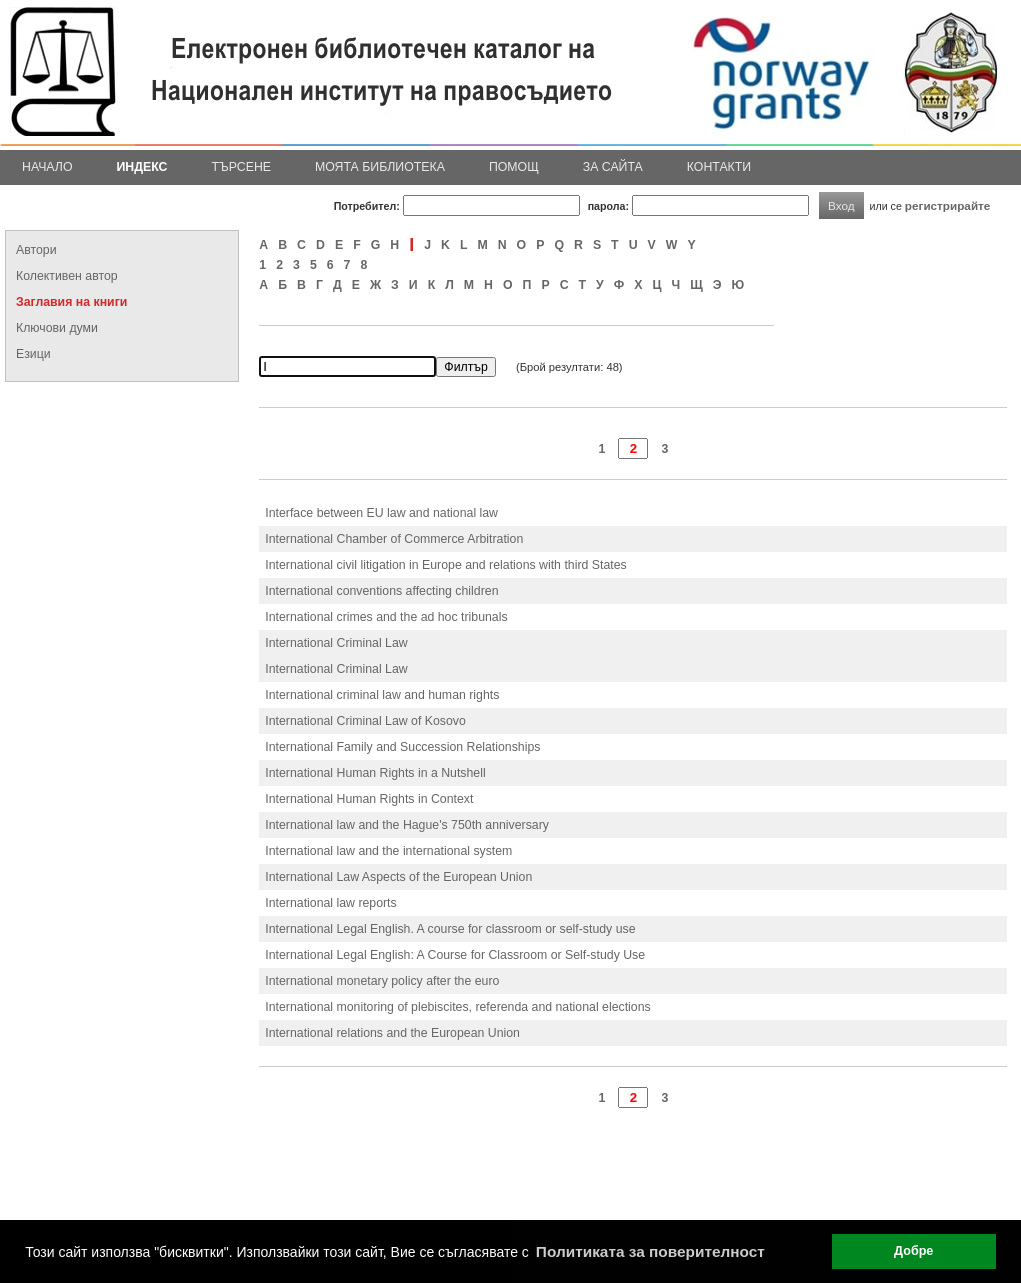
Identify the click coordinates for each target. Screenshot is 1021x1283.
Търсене (241, 167)
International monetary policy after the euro (382, 981)
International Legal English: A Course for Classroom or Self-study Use (455, 955)
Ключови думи (57, 328)
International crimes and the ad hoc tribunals (386, 617)
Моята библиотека (380, 167)
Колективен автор (67, 276)
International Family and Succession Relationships (402, 747)
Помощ (514, 167)
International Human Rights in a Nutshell (375, 773)
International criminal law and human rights (382, 695)
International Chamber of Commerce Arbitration (394, 539)
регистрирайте (948, 205)
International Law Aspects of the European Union (398, 877)
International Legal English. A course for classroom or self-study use (450, 929)
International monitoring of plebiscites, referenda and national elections (457, 1007)
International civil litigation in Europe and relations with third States (445, 565)
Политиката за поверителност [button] (650, 1251)
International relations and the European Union (392, 1033)
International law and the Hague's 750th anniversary (407, 825)
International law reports (330, 903)
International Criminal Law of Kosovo (365, 721)
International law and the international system (388, 851)
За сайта (613, 167)
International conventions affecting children (381, 591)
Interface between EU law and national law (381, 513)
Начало (47, 167)
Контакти (719, 167)
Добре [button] (913, 1251)
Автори (36, 250)
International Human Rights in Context (369, 799)
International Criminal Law (336, 643)
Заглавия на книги (71, 302)
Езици (33, 354)
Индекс (142, 167)
